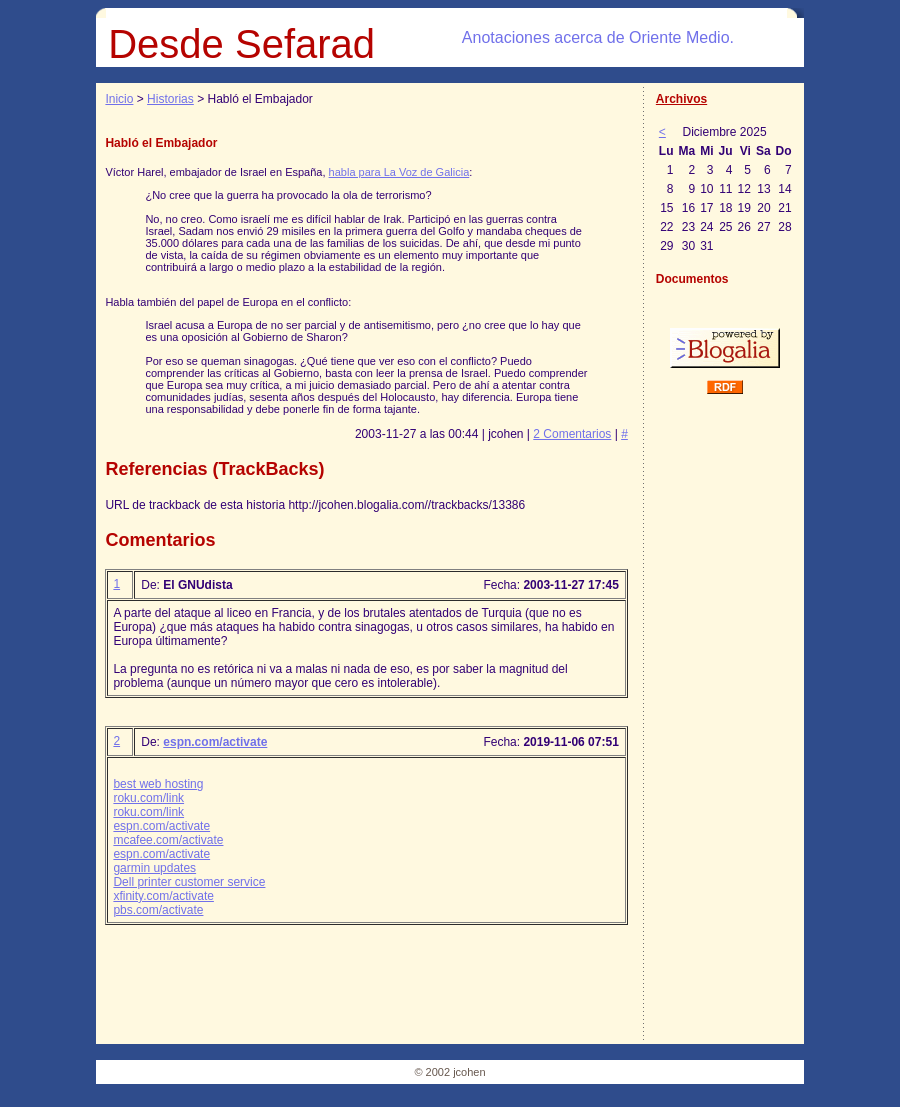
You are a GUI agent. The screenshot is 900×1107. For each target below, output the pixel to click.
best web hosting (158, 784)
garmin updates (154, 868)
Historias (170, 99)
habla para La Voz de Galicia (399, 172)
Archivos (681, 99)
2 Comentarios (572, 434)
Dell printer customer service (189, 882)
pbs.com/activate (158, 910)
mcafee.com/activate (168, 840)
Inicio (119, 99)
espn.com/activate (215, 742)
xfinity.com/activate (163, 896)
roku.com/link (148, 798)
